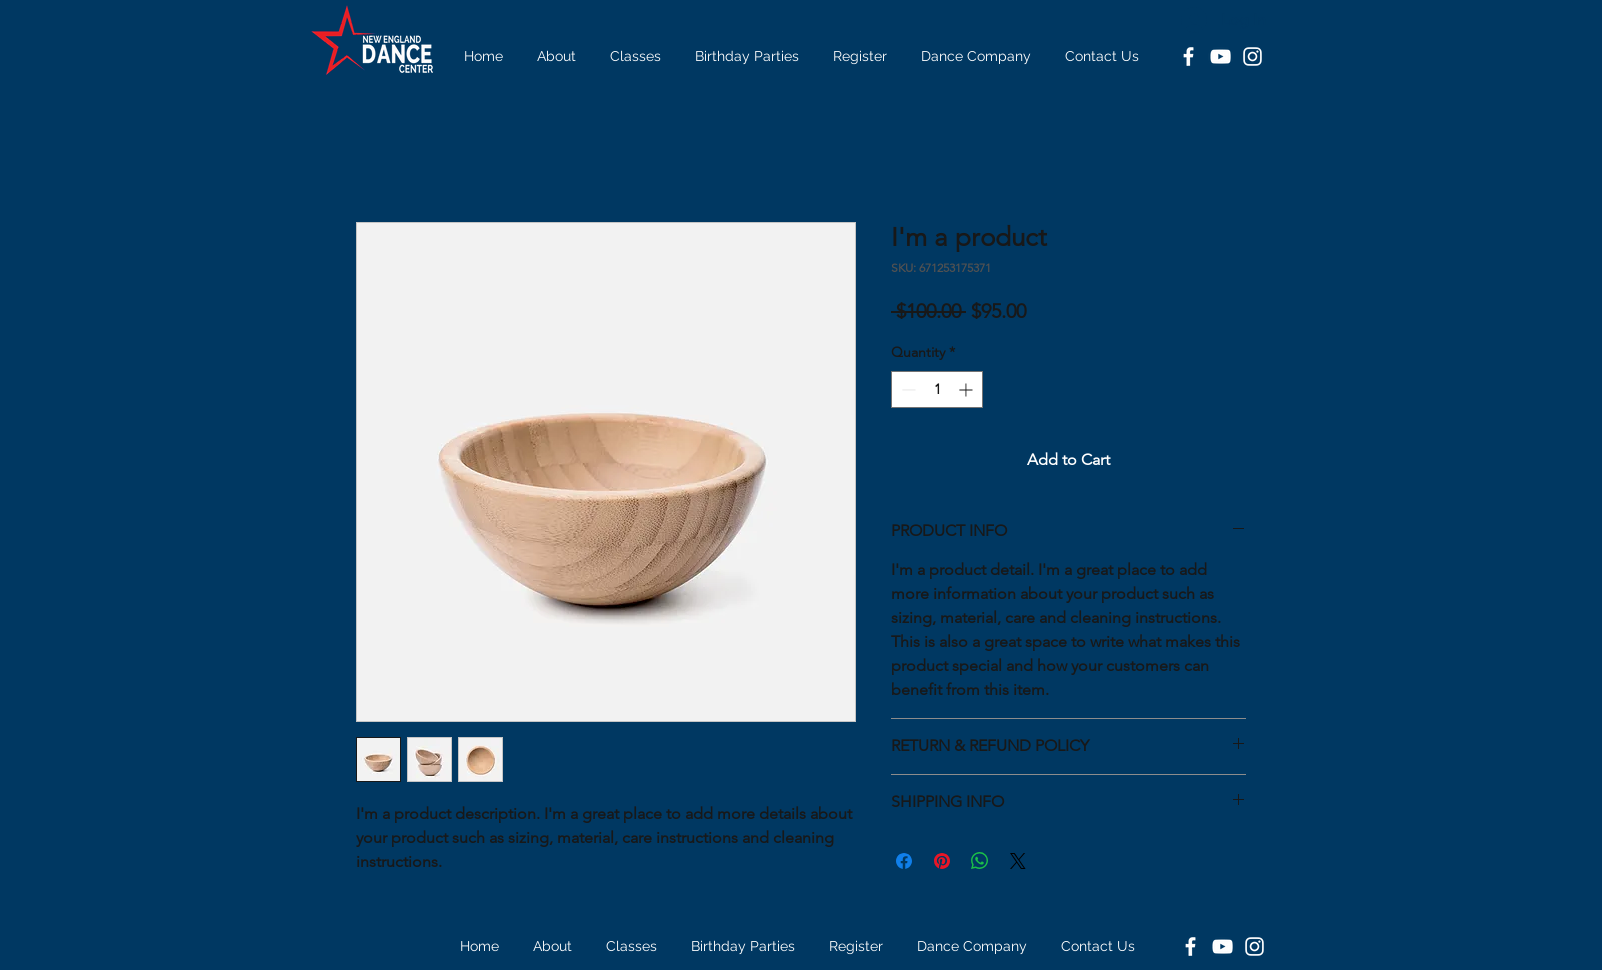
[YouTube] (1220, 56)
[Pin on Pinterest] (942, 861)
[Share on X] (1018, 861)
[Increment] (967, 389)
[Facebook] (1188, 56)
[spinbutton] (937, 389)
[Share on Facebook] (904, 861)
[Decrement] (906, 389)
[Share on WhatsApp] (980, 861)
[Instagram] (1252, 56)
